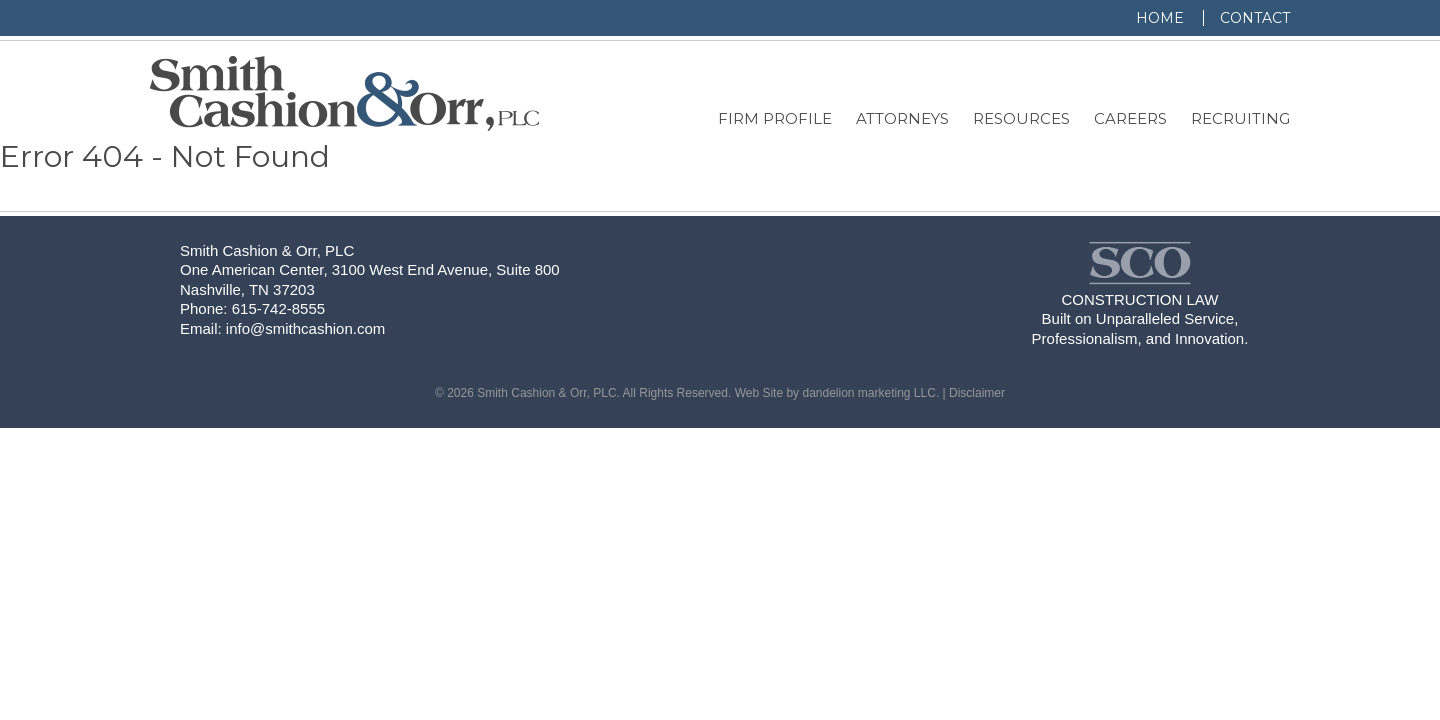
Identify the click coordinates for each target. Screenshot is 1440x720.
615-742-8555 (278, 308)
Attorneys (902, 118)
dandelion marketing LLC (868, 393)
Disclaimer (977, 393)
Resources (1021, 118)
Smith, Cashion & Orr (1140, 263)
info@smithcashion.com (305, 328)
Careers (1130, 118)
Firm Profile (775, 118)
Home (1160, 18)
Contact (1255, 18)
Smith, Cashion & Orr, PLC (344, 93)
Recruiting (1240, 118)
